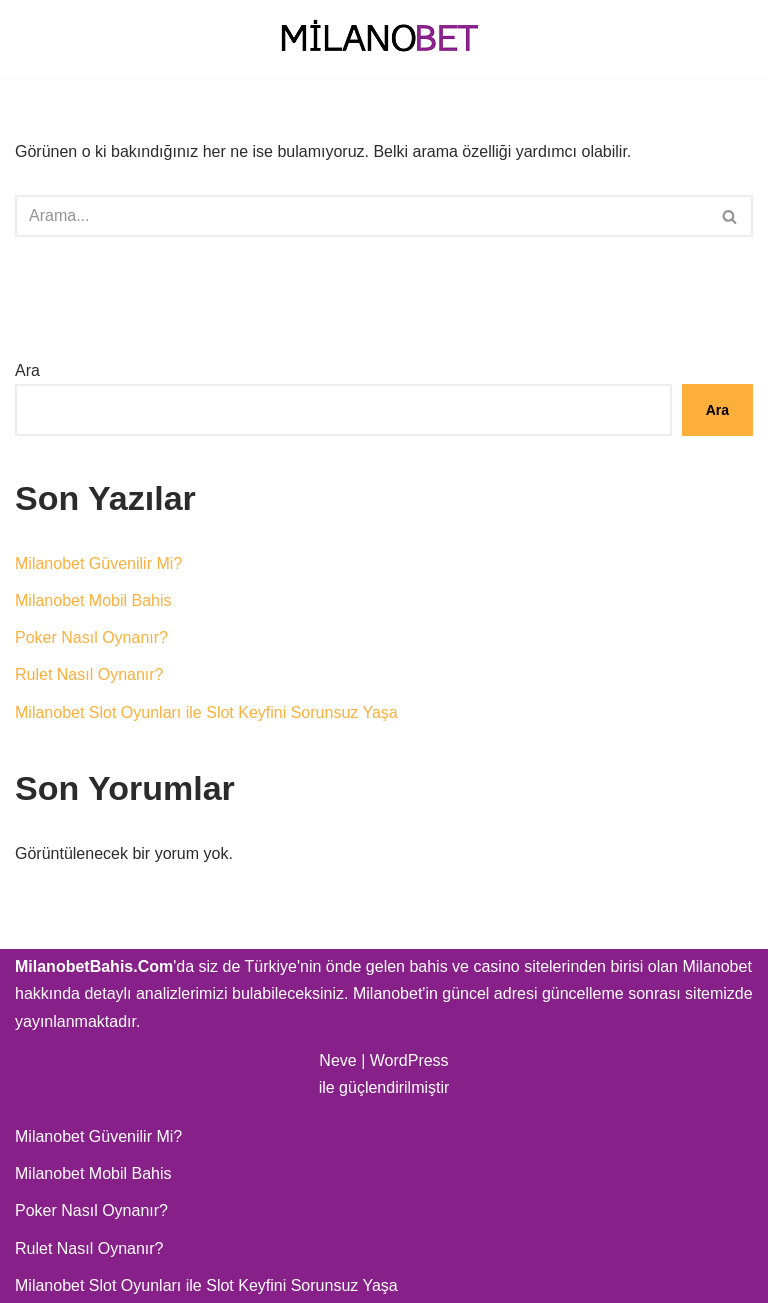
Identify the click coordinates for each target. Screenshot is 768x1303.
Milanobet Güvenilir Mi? (98, 563)
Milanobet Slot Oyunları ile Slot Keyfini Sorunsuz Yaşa (206, 712)
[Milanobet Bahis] (384, 39)
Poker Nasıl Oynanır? (91, 637)
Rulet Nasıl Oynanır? (89, 674)
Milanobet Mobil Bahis (93, 600)
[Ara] (361, 216)
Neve (337, 1060)
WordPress (409, 1060)
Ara (27, 370)
